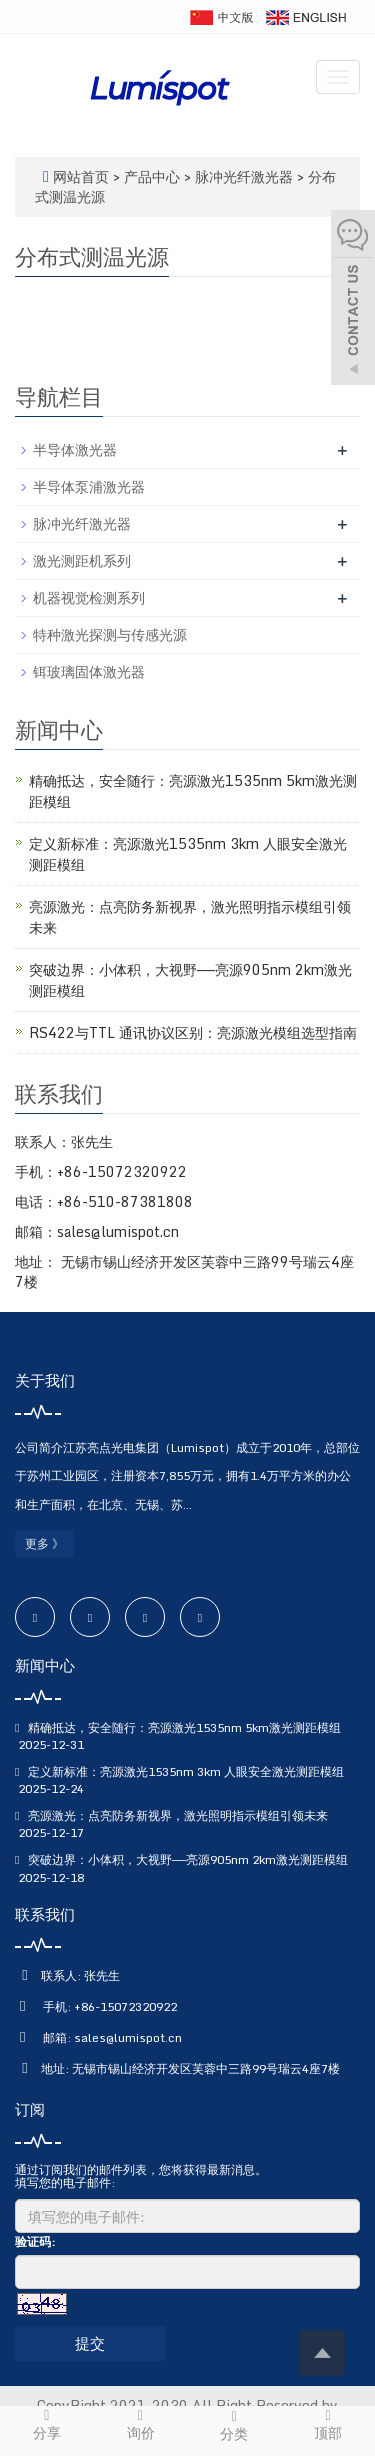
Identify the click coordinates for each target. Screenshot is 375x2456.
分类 (235, 2426)
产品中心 (154, 176)
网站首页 (81, 176)
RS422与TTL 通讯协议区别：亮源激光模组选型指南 (193, 1032)
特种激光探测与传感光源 (110, 634)
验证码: (35, 2241)
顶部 (328, 2424)
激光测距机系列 (82, 560)
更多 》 (44, 1543)
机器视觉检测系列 (89, 597)
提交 (90, 2343)
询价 (141, 2424)
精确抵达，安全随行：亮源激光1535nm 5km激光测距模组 (193, 791)
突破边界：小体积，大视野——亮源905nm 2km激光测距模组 (190, 980)
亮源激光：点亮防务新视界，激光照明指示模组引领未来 (190, 917)
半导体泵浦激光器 (89, 486)
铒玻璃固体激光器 (89, 671)
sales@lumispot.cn (128, 2037)
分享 (47, 2424)
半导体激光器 (75, 449)
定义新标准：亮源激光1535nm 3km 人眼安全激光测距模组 (188, 854)
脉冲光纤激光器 (244, 176)
